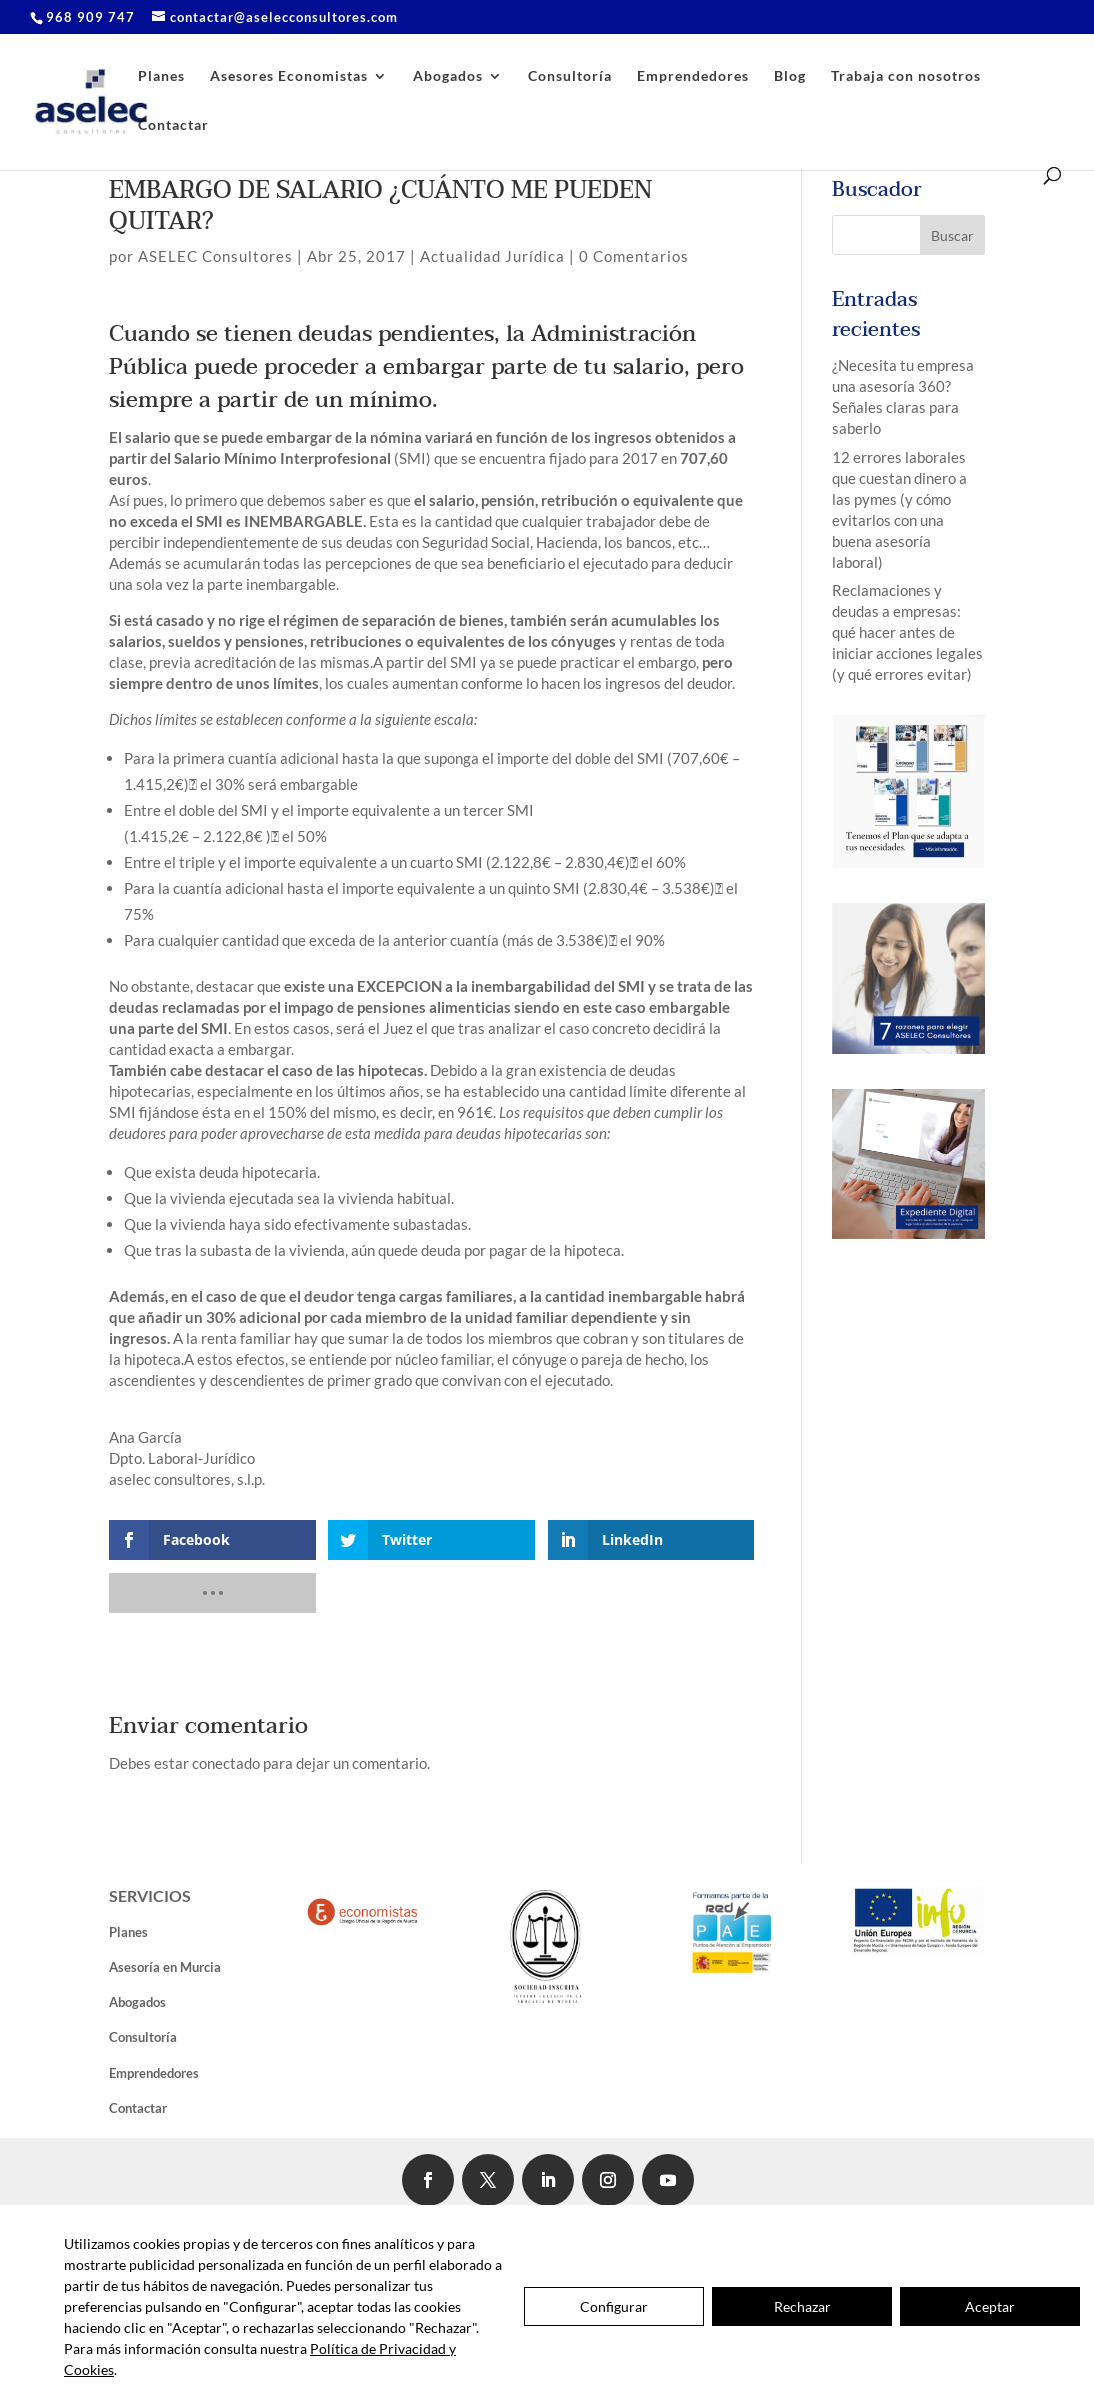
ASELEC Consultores (215, 256)
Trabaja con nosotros (906, 76)
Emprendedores (693, 76)
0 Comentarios (634, 256)
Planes (161, 76)
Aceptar (990, 2306)
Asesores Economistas (289, 76)
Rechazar (802, 2306)
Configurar (614, 2306)
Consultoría (570, 76)
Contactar (173, 125)
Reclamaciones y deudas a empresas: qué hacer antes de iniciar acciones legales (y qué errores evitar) (907, 632)
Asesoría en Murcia (165, 1967)
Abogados (448, 76)
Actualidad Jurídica (492, 256)
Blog (790, 76)
